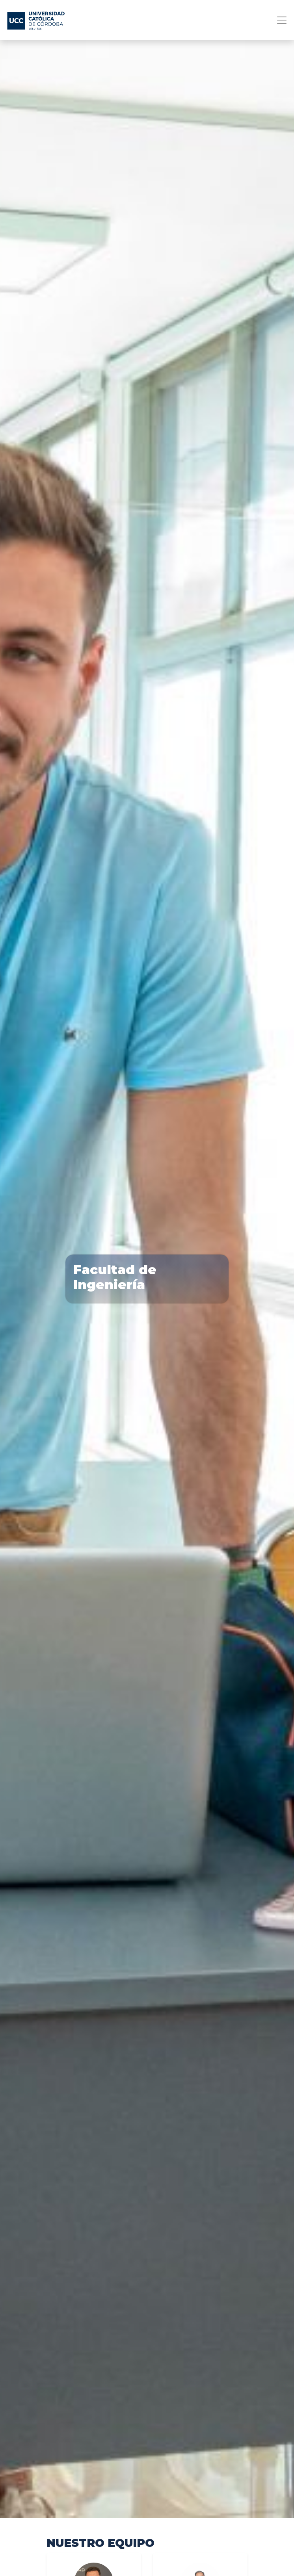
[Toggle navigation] (279, 20)
